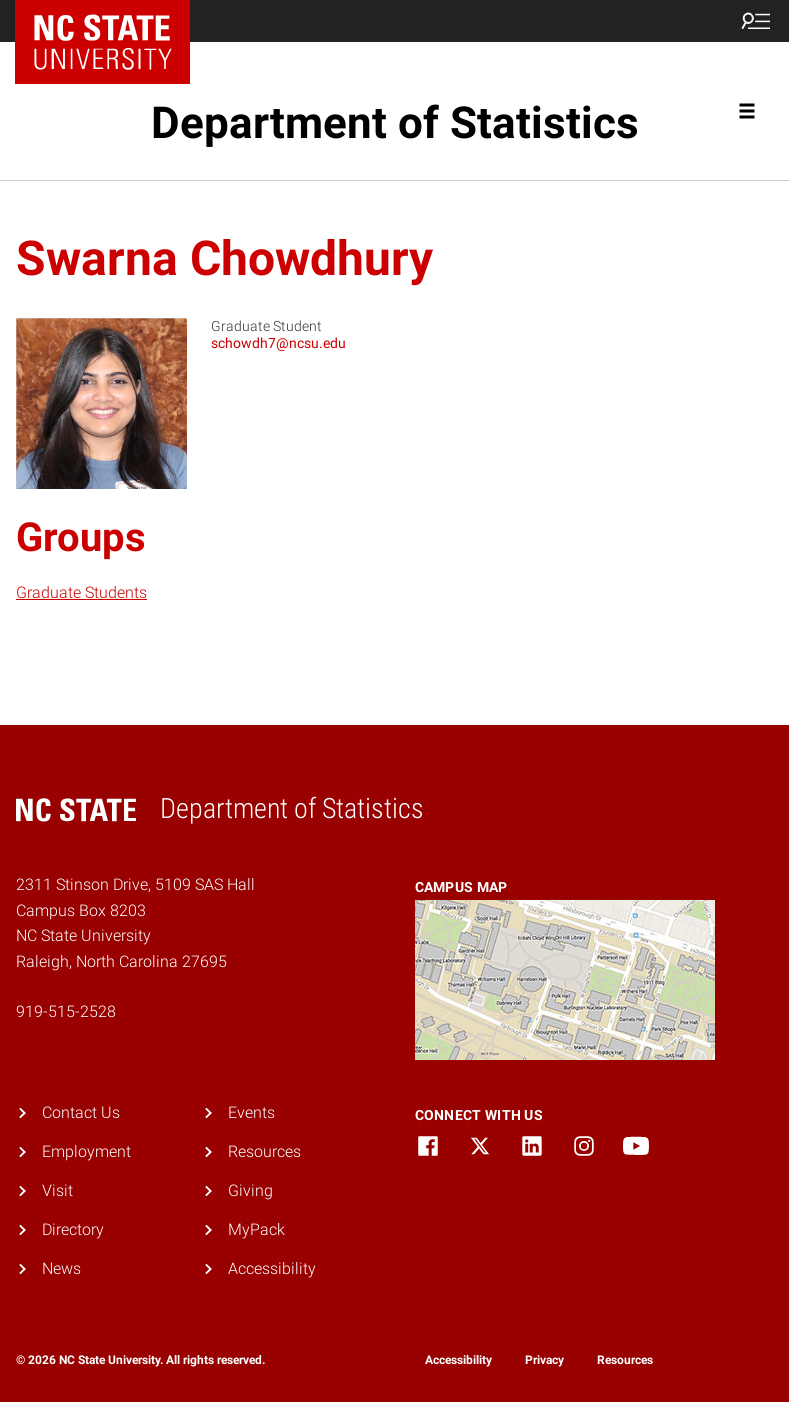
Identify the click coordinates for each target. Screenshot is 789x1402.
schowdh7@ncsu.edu (278, 343)
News (61, 1268)
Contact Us (81, 1112)
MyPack (256, 1229)
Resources (264, 1151)
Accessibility (272, 1268)
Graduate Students (81, 592)
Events (251, 1112)
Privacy (544, 1360)
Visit (57, 1190)
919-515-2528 (66, 1011)
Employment (86, 1151)
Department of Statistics (395, 123)
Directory (73, 1229)
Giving (250, 1190)
